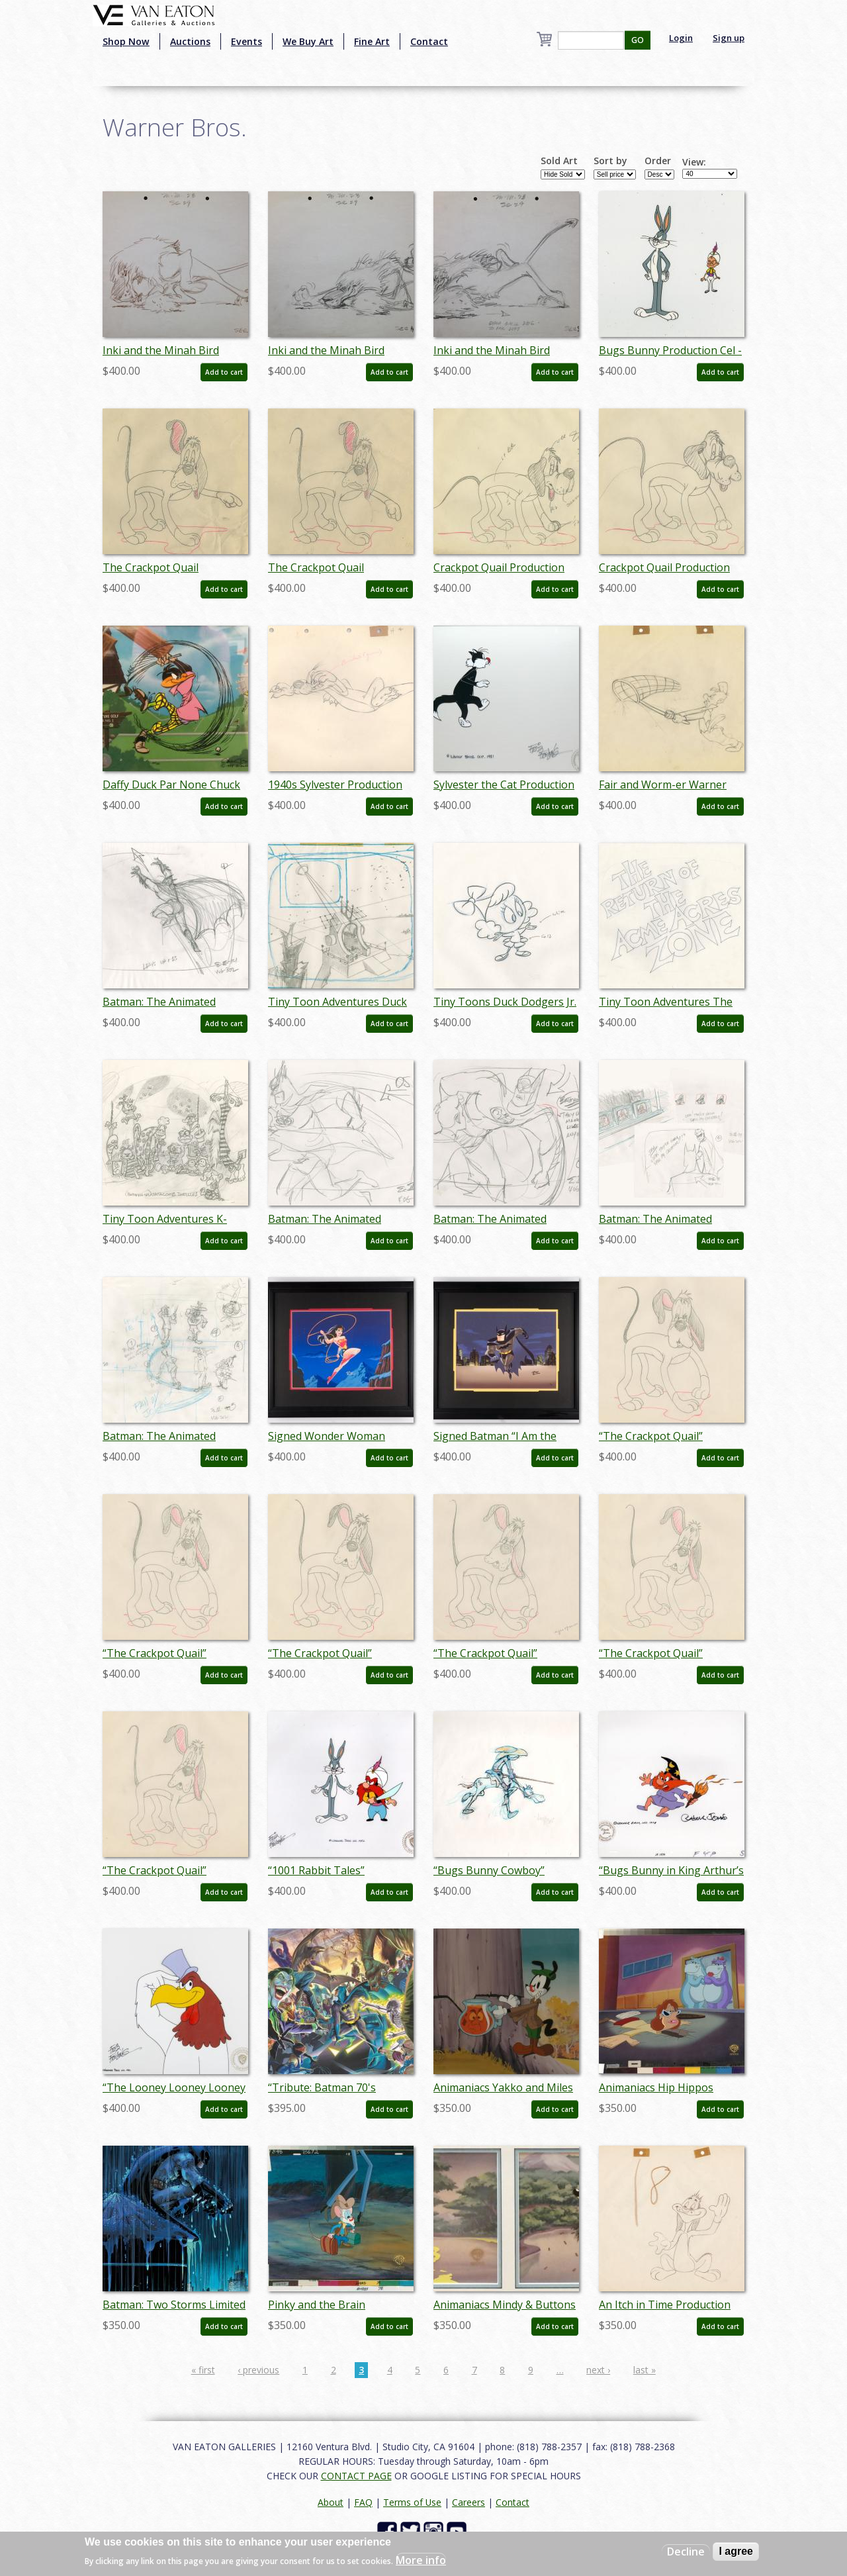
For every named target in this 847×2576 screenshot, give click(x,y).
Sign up (728, 38)
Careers (468, 2502)
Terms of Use (412, 2502)
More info (421, 2560)
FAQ (363, 2502)
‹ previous (258, 2369)
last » (644, 2369)
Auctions (190, 41)
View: (694, 162)
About (330, 2502)
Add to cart (224, 372)
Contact (429, 41)
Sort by (610, 161)
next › (598, 2369)
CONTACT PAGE (356, 2475)
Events (246, 41)
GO (637, 40)
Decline (686, 2551)
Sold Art (559, 161)
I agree (736, 2551)
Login (681, 38)
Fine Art (372, 41)
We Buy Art (308, 41)
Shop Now (126, 41)
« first (203, 2369)
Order (658, 161)
